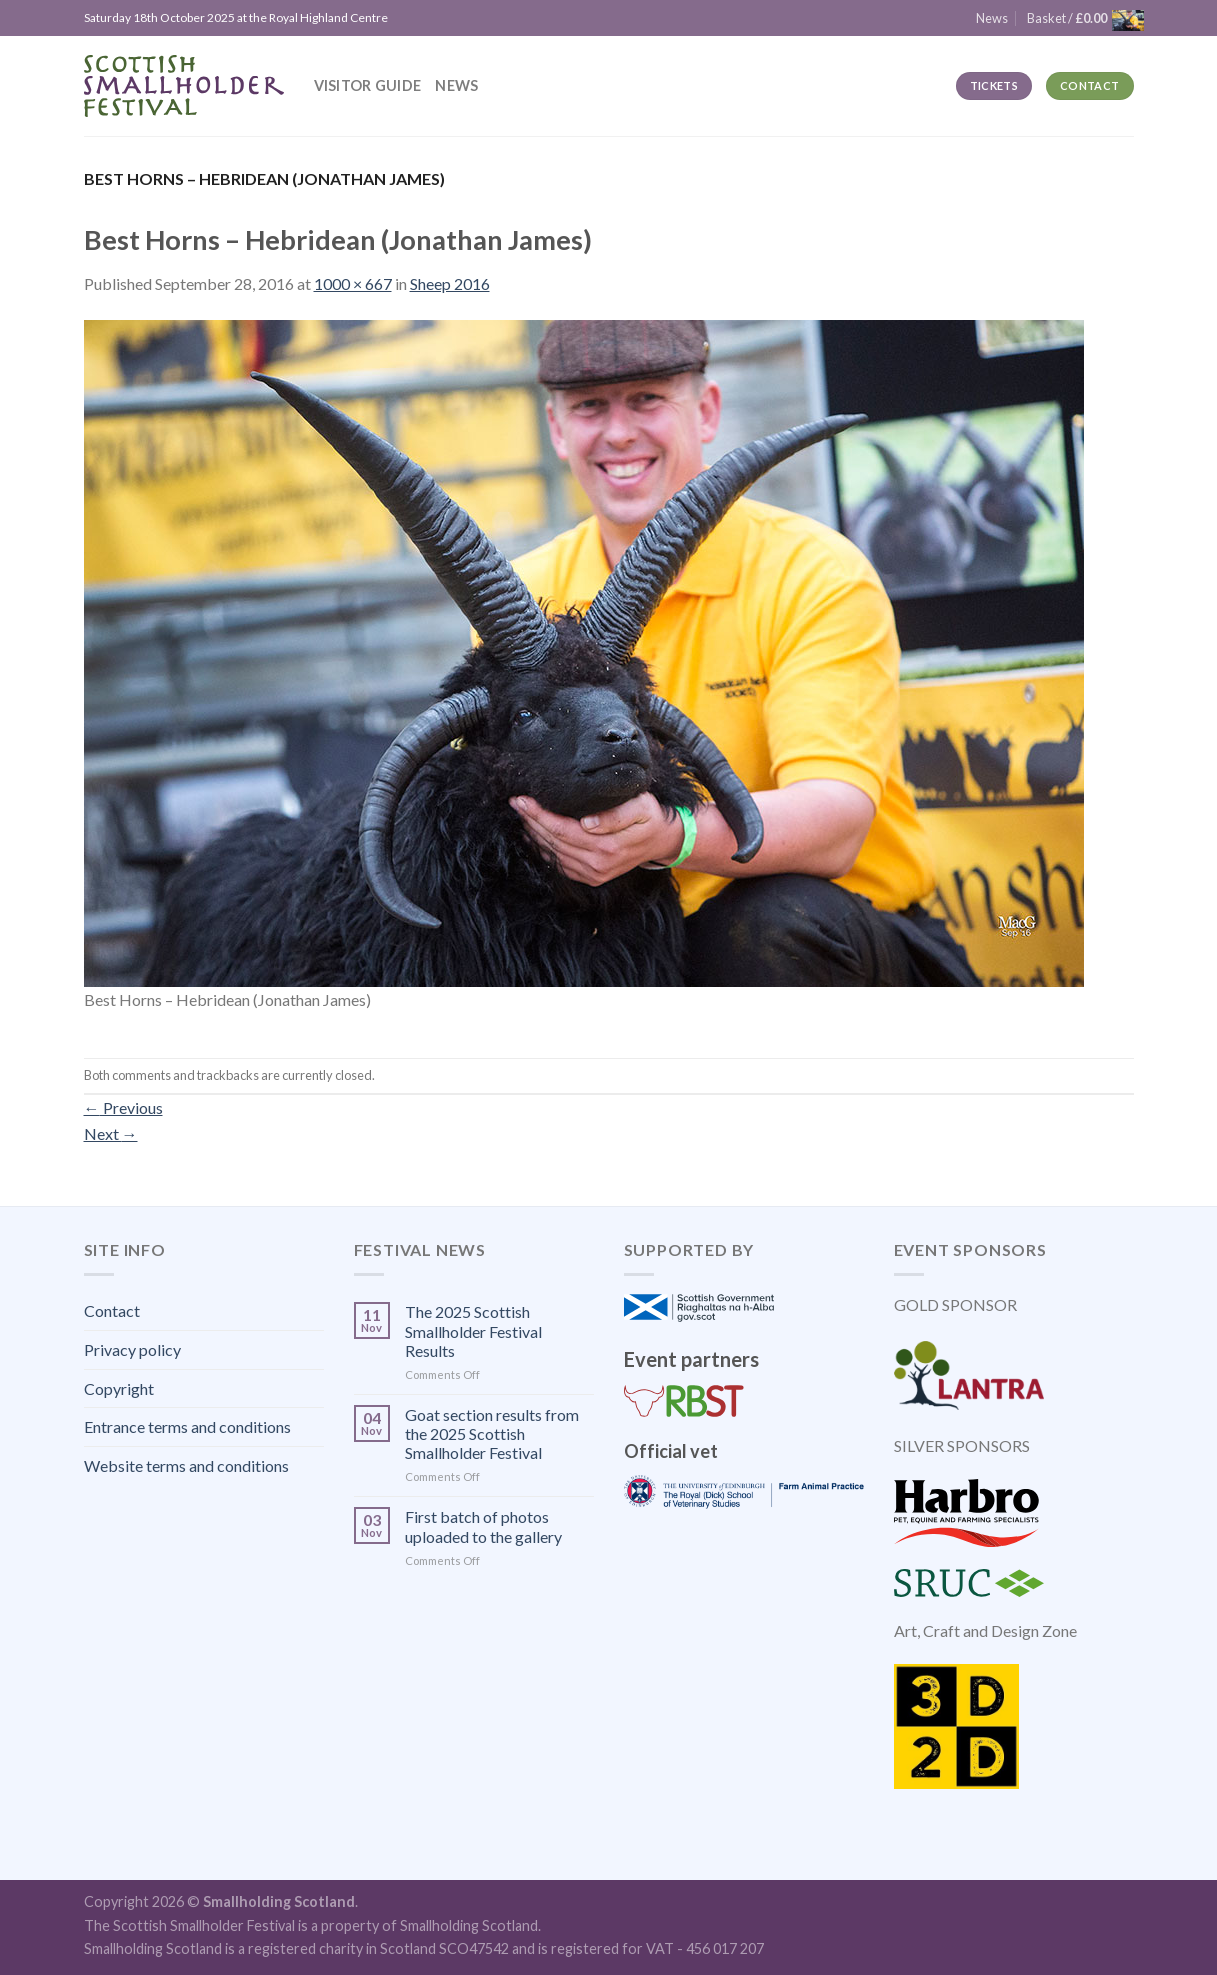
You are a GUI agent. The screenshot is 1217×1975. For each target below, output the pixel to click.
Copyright (119, 1388)
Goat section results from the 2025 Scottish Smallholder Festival (492, 1433)
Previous (123, 1107)
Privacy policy (132, 1349)
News (456, 85)
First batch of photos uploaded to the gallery (483, 1526)
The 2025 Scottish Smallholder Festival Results (473, 1330)
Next (111, 1133)
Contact (112, 1310)
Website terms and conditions (186, 1465)
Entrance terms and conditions (187, 1426)
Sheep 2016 (450, 283)
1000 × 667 (353, 283)
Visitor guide (368, 85)
